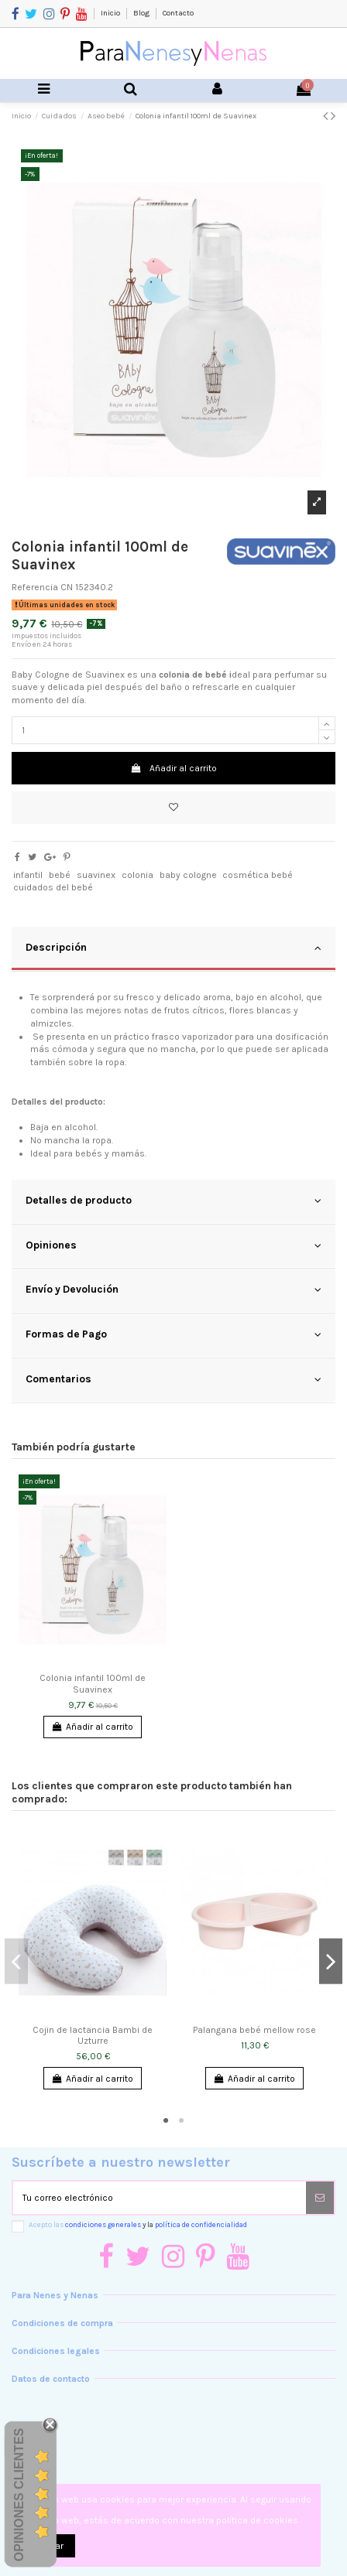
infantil (28, 874)
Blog (142, 13)
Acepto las (138, 2224)
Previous (16, 1961)
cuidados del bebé (53, 887)
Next (330, 1961)
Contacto (178, 13)
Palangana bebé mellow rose (254, 2029)
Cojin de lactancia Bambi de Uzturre (93, 2035)
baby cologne (188, 874)
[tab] (173, 949)
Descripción (173, 948)
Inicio (111, 13)
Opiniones (173, 1245)
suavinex (96, 874)
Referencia (35, 587)
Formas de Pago (173, 1334)
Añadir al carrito (173, 768)
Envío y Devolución (173, 1290)
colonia (137, 874)
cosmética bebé (257, 874)
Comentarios (173, 1379)
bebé (59, 874)
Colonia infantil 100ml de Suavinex (93, 1683)
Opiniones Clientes (19, 2494)
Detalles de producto (173, 1201)
